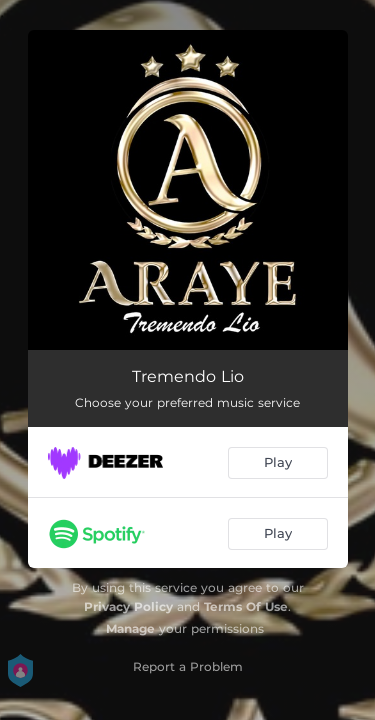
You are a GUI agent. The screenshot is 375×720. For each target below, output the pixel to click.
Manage (130, 628)
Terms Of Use (246, 606)
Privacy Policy (128, 606)
